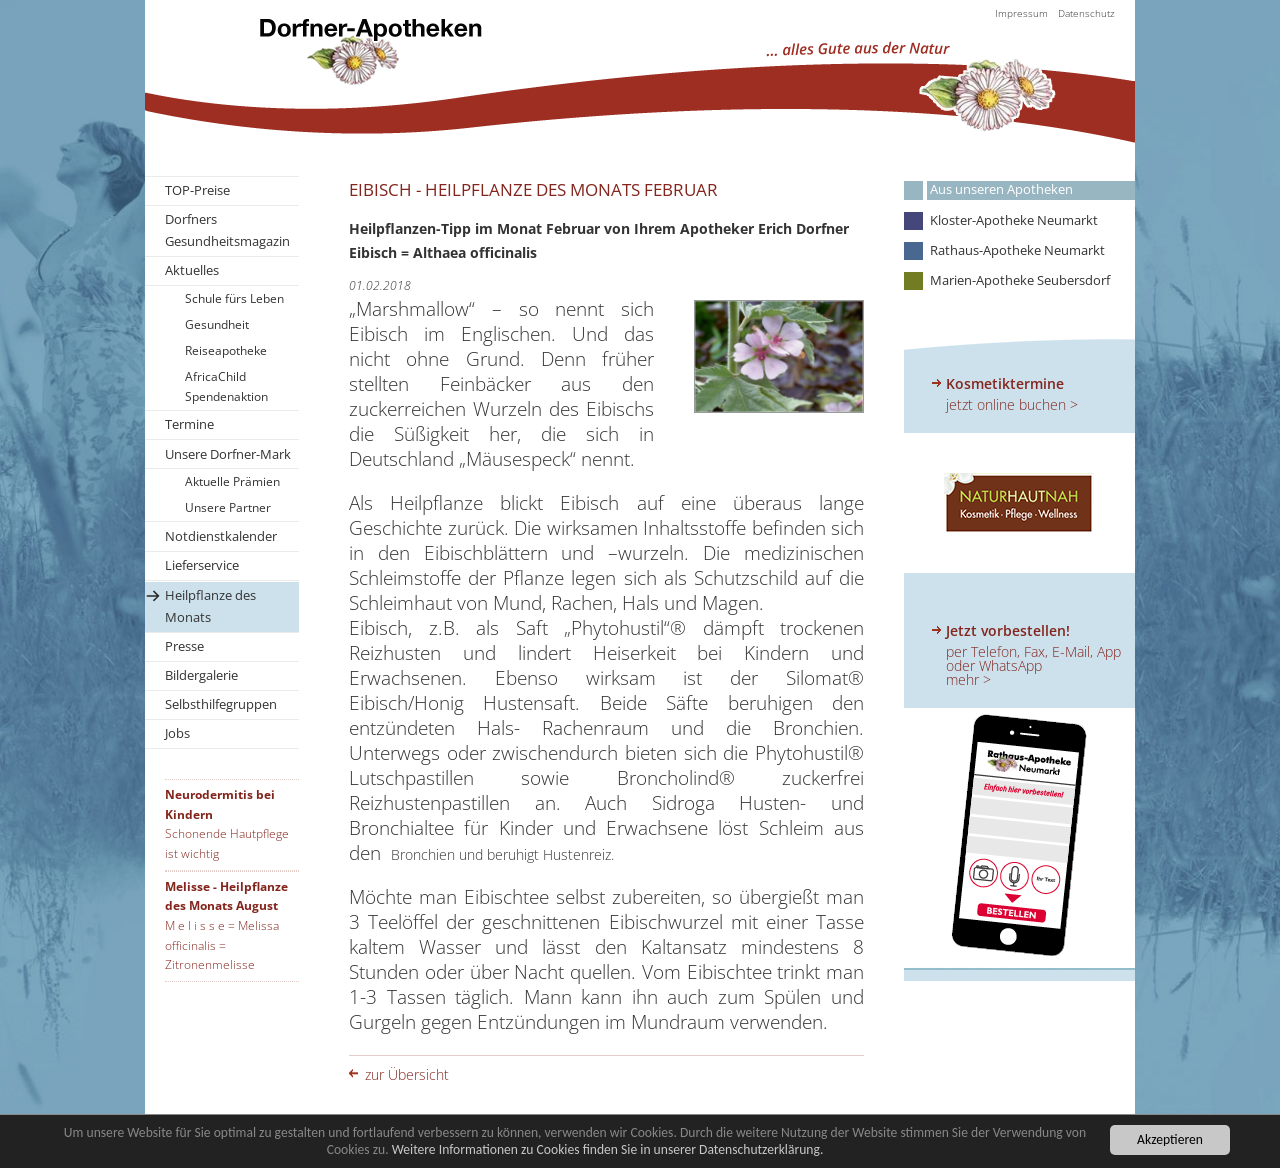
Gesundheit (217, 324)
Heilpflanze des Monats (210, 606)
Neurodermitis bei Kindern (220, 804)
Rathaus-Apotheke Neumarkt (1017, 250)
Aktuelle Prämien (232, 481)
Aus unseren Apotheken (1001, 189)
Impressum (1021, 13)
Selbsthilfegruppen (221, 704)
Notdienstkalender (221, 536)
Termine (189, 424)
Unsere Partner (228, 507)
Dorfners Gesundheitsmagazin (227, 230)
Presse (184, 646)
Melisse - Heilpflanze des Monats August (226, 896)
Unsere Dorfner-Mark (228, 454)
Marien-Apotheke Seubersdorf (1020, 280)
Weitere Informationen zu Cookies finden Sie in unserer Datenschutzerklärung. (608, 1150)
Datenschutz (1086, 13)
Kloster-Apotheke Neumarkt (1014, 220)
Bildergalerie (201, 675)
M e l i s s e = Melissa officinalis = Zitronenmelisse (222, 945)
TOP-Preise (197, 190)
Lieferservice (202, 565)
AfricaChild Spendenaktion (226, 386)
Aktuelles (192, 270)
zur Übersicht (407, 1074)
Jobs (177, 733)
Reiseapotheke (226, 350)
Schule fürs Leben (234, 298)
